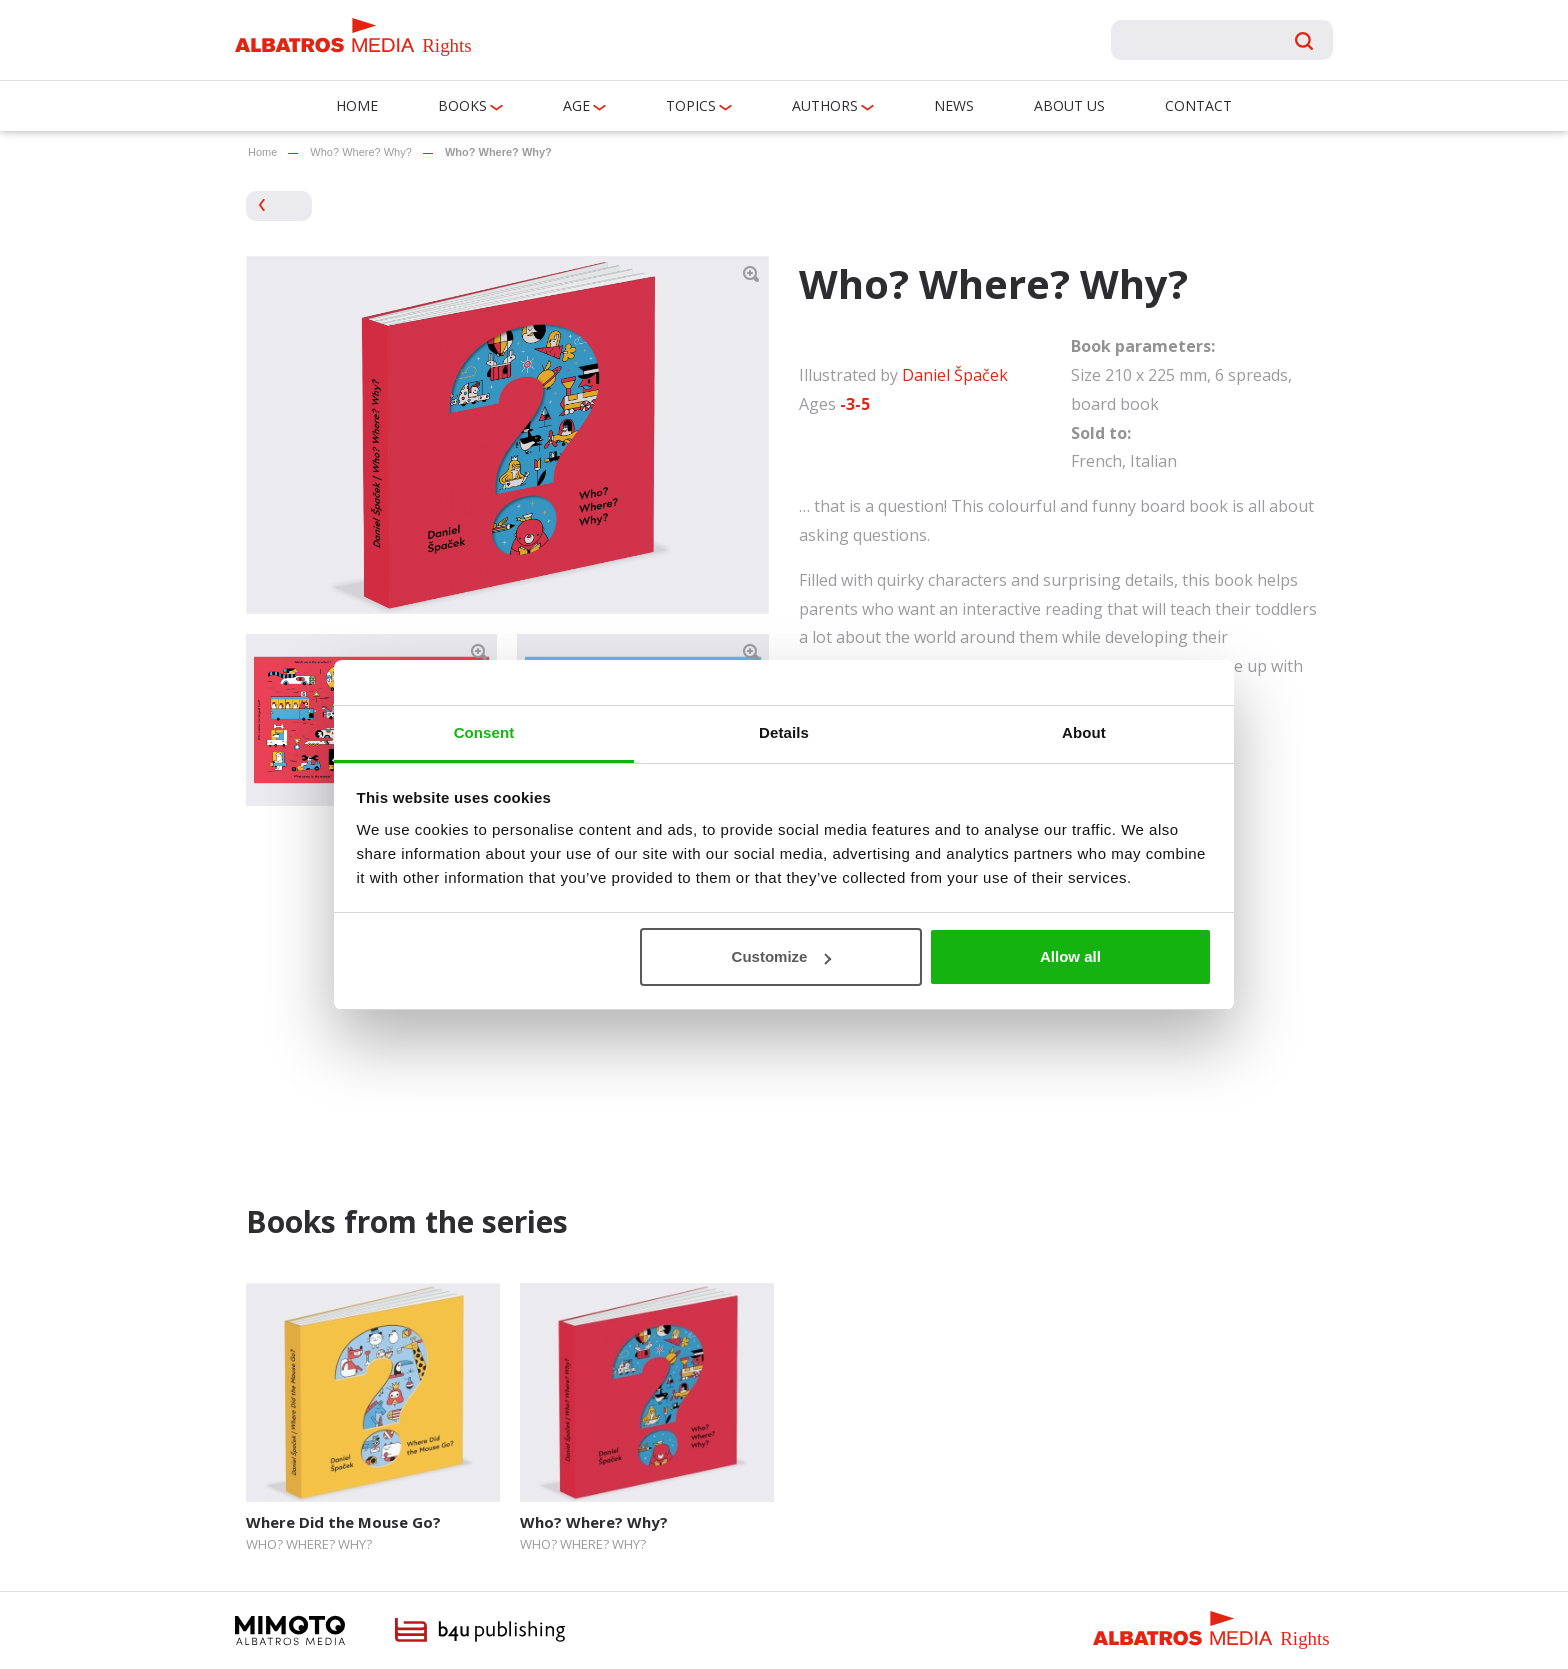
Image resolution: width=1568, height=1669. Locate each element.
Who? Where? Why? (360, 152)
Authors (825, 105)
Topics (691, 105)
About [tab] (1084, 732)
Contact (1198, 105)
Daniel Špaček (955, 375)
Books (462, 105)
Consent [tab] (484, 732)
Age (576, 105)
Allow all (1070, 956)
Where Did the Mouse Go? (343, 1522)
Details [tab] (784, 732)
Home (357, 105)
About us (1069, 105)
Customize (782, 956)
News (954, 105)
